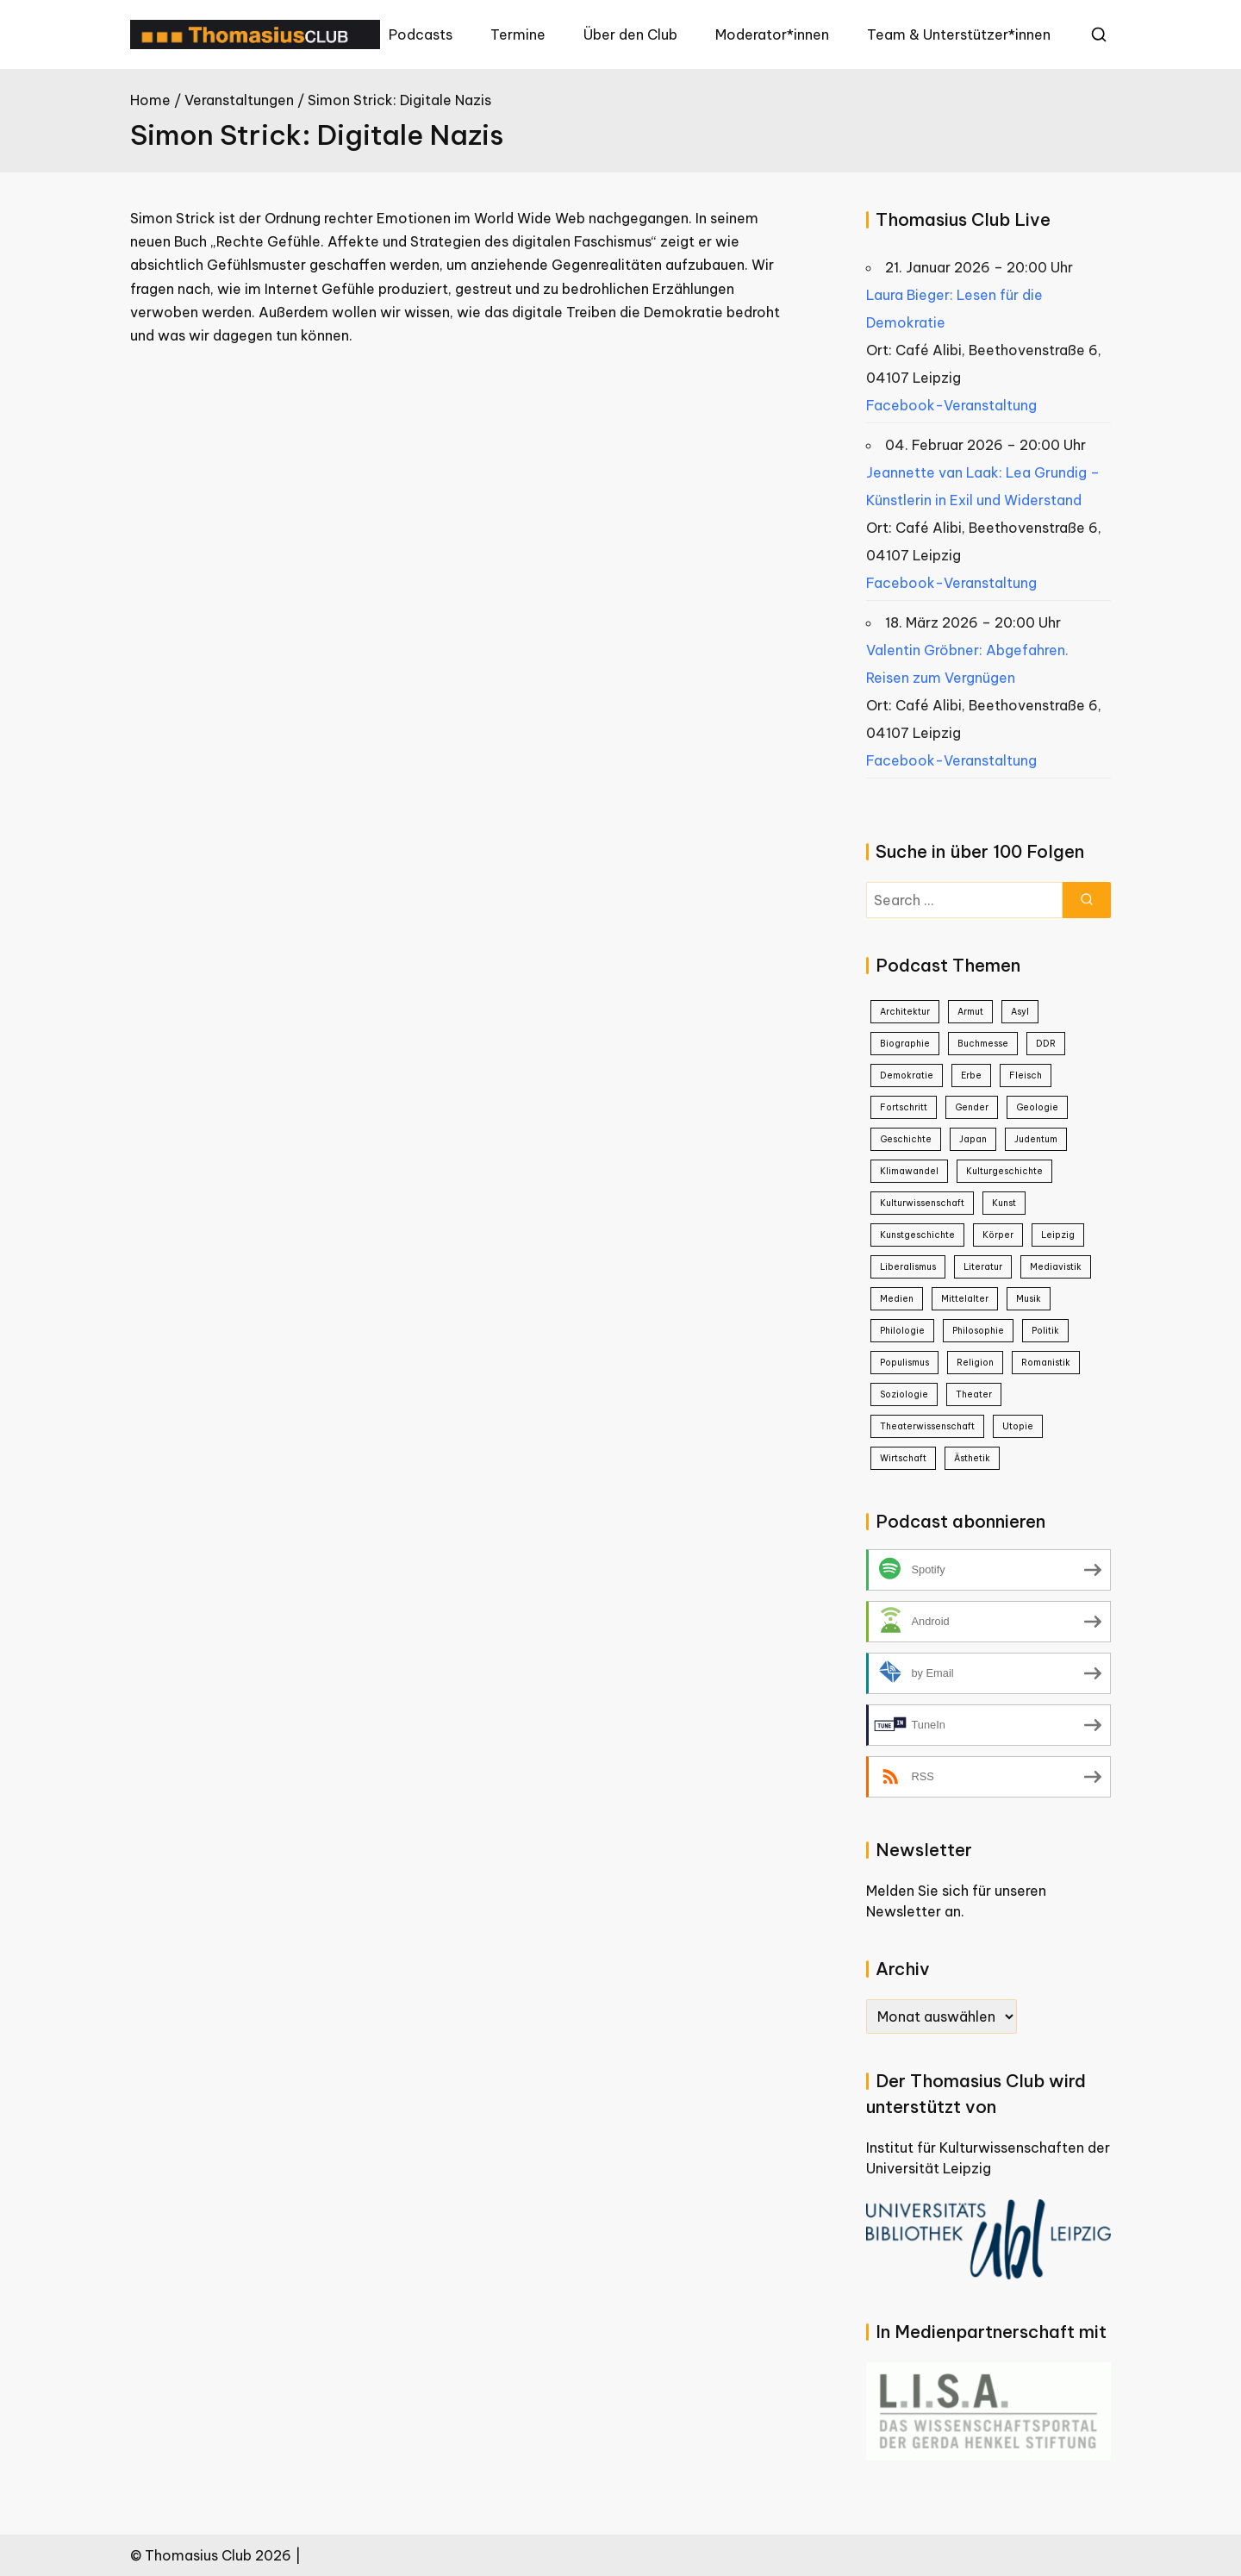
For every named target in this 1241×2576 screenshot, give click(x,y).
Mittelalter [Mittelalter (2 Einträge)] (964, 1298)
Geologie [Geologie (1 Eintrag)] (1037, 1107)
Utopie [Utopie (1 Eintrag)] (1017, 1426)
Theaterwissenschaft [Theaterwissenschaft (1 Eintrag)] (927, 1426)
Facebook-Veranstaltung (951, 405)
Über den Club (630, 34)
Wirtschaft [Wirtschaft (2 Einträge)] (903, 1458)
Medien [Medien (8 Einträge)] (897, 1298)
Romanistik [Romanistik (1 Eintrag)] (1045, 1362)
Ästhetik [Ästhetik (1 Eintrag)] (972, 1458)
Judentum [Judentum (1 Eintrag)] (1035, 1139)
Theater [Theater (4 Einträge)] (974, 1394)
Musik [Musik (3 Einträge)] (1028, 1298)
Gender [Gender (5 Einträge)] (971, 1107)
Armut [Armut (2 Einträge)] (970, 1011)
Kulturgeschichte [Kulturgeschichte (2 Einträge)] (1004, 1171)
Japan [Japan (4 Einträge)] (973, 1139)
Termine (518, 34)
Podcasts (420, 34)
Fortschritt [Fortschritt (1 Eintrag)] (903, 1107)
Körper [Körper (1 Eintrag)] (997, 1235)
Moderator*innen (772, 34)
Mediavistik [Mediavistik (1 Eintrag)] (1056, 1266)
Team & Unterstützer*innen (959, 34)
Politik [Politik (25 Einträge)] (1045, 1330)
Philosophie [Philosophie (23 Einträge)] (978, 1330)
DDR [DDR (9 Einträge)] (1046, 1043)
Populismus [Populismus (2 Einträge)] (904, 1362)
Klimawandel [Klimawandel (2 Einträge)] (909, 1171)
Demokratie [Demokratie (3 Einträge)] (906, 1075)
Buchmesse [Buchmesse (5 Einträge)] (982, 1043)
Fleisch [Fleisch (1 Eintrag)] (1025, 1075)
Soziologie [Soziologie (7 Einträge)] (904, 1394)
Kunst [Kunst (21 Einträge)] (1004, 1203)
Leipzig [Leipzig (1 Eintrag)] (1058, 1235)
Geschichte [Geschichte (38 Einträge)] (906, 1139)
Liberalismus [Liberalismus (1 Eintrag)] (908, 1266)
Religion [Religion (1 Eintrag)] (975, 1362)
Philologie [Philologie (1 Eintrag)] (902, 1330)
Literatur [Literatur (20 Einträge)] (982, 1266)
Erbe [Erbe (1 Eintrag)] (971, 1075)
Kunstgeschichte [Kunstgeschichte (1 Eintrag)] (917, 1235)
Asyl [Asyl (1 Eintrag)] (1020, 1011)
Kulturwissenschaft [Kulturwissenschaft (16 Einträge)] (922, 1203)
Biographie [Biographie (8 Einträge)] (905, 1043)
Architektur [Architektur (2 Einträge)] (905, 1011)
